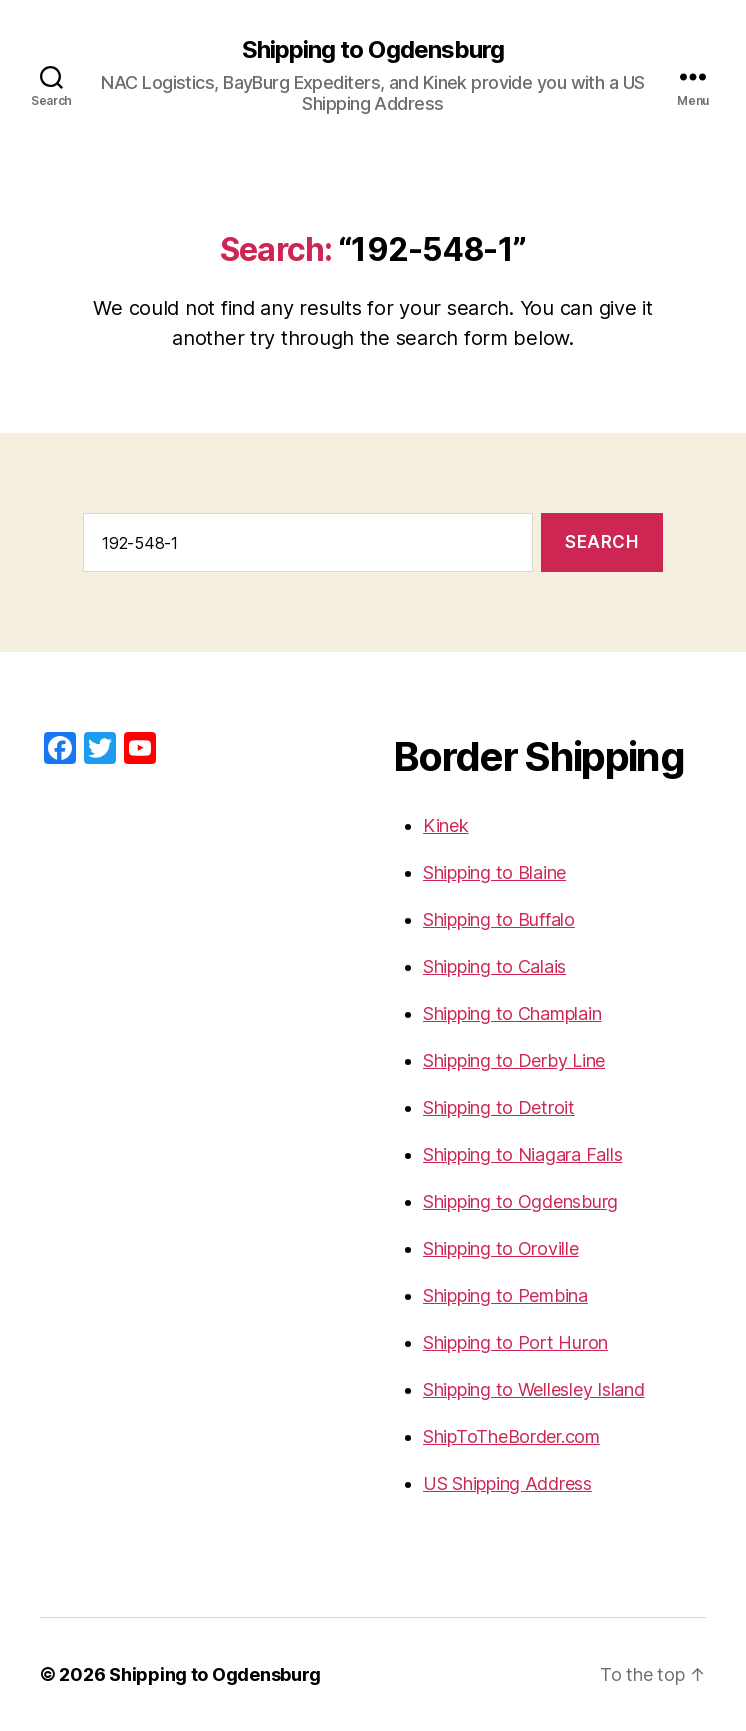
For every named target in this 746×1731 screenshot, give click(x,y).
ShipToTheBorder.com (511, 1436)
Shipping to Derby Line (514, 1060)
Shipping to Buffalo (499, 919)
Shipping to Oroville (501, 1248)
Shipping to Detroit (499, 1107)
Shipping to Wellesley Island (533, 1389)
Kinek (446, 825)
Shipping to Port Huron (515, 1342)
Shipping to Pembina (505, 1295)
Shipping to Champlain (512, 1013)
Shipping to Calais (494, 966)
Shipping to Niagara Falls (522, 1154)
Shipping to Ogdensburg (372, 50)
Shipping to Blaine (494, 872)
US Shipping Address (507, 1483)
